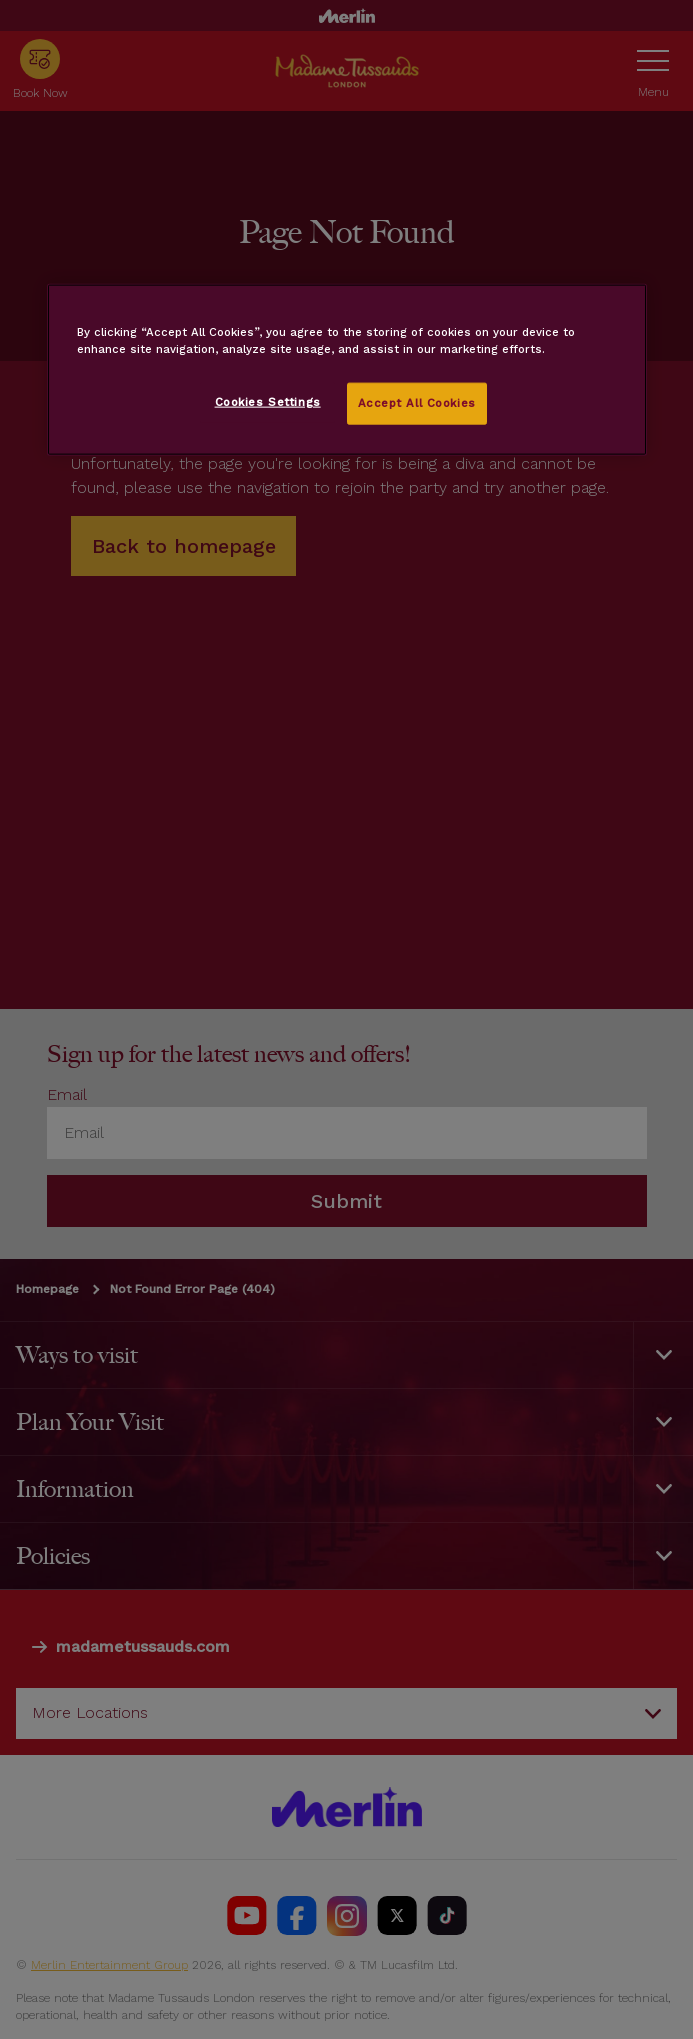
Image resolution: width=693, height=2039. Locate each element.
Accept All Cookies (417, 403)
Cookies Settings (268, 402)
